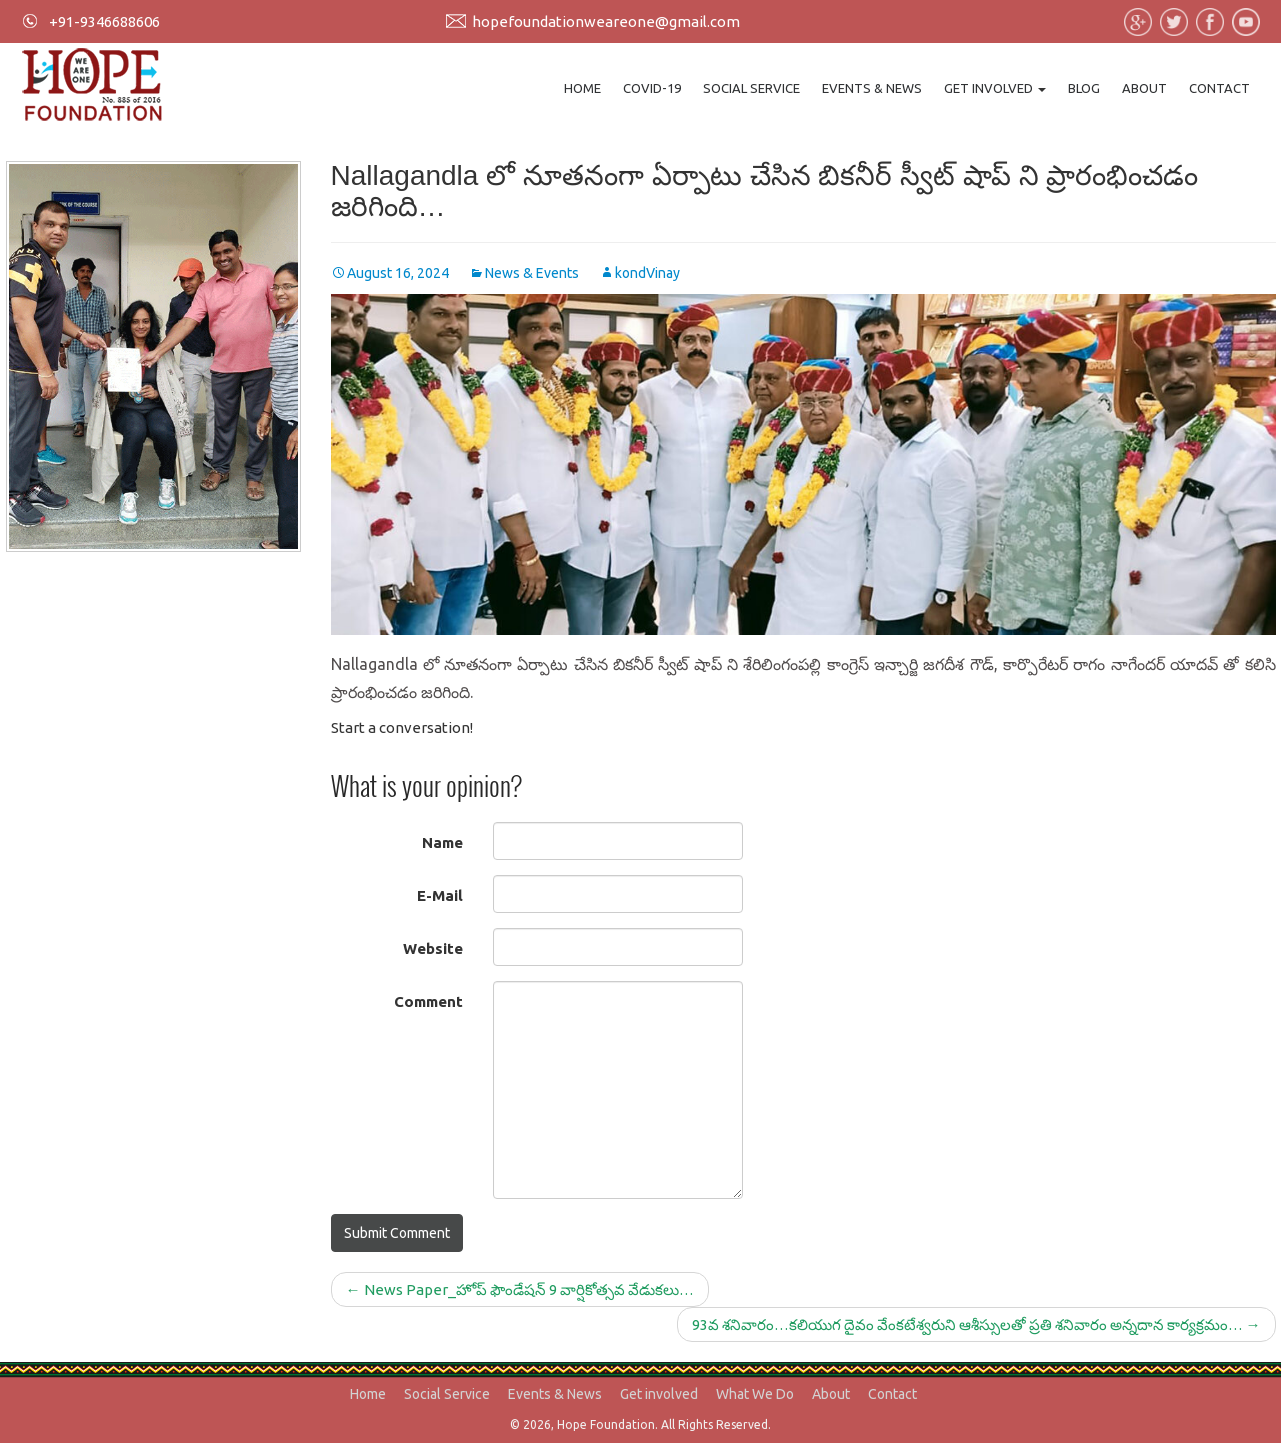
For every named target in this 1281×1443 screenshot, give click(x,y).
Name (442, 842)
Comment (428, 1001)
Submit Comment (397, 1233)
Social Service (751, 88)
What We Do (755, 1394)
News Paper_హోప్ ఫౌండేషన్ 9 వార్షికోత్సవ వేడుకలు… (520, 1289)
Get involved (995, 88)
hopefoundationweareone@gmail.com (606, 21)
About (1144, 88)
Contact (1219, 88)
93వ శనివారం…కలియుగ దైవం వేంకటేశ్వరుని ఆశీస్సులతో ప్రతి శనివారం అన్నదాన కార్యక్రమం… (976, 1324)
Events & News (872, 88)
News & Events (532, 273)
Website (433, 948)
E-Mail (440, 895)
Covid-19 (652, 88)
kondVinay (647, 273)
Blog (1084, 88)
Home (582, 88)
